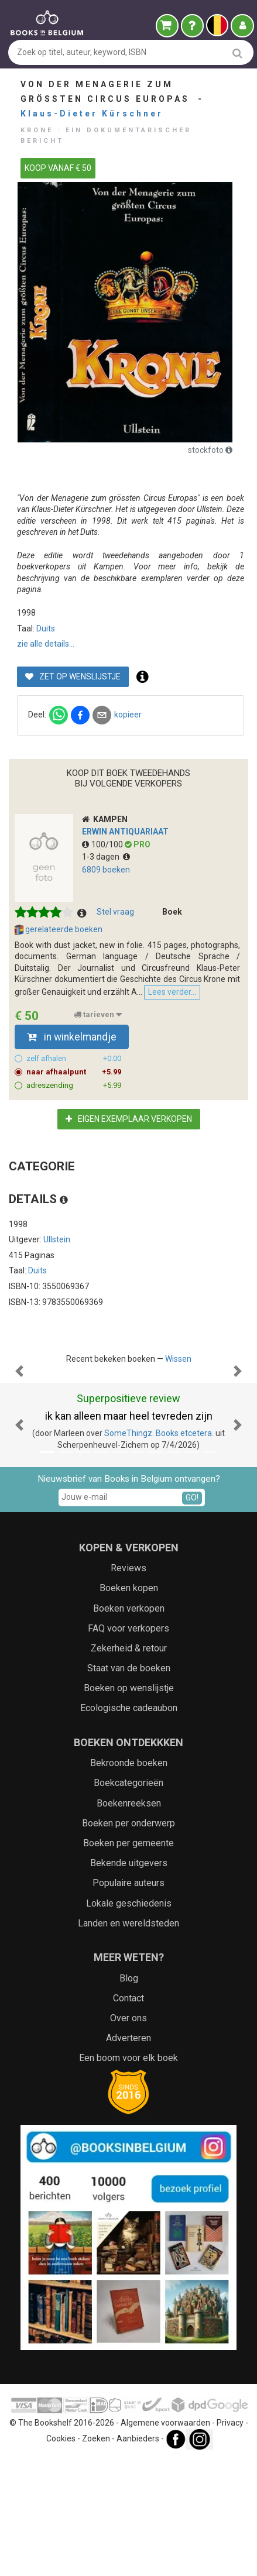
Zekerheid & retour (129, 1765)
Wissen (178, 1358)
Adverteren (128, 2155)
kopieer (128, 714)
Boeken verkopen (129, 1725)
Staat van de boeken (128, 1785)
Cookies (61, 2555)
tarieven (98, 1014)
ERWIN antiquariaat (125, 831)
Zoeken (96, 2555)
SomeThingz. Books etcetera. (159, 1550)
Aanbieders (137, 2555)
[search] (237, 53)
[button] (19, 1429)
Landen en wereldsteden (128, 2040)
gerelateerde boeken (58, 930)
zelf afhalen (74, 1058)
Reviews (128, 1685)
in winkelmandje (71, 1037)
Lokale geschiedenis (129, 2020)
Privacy (230, 2539)
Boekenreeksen (129, 1920)
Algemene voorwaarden (165, 2539)
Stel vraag (115, 911)
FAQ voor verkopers (128, 1745)
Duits (45, 628)
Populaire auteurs (128, 1999)
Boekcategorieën (128, 1899)
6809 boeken (106, 869)
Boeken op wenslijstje (129, 1805)
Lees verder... (172, 992)
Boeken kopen (129, 1705)
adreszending (74, 1085)
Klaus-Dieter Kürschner (91, 113)
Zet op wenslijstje (73, 676)
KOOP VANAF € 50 (58, 168)
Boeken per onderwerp (128, 1940)
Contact (128, 2115)
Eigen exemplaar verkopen (129, 1119)
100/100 (103, 844)
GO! (192, 1614)
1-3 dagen (106, 856)
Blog (128, 2095)
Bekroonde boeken (128, 1879)
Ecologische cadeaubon (128, 1824)
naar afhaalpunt (74, 1072)
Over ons (128, 2135)
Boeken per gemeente (128, 1960)
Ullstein (56, 1239)
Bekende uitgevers (128, 1980)
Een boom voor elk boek (128, 2174)
